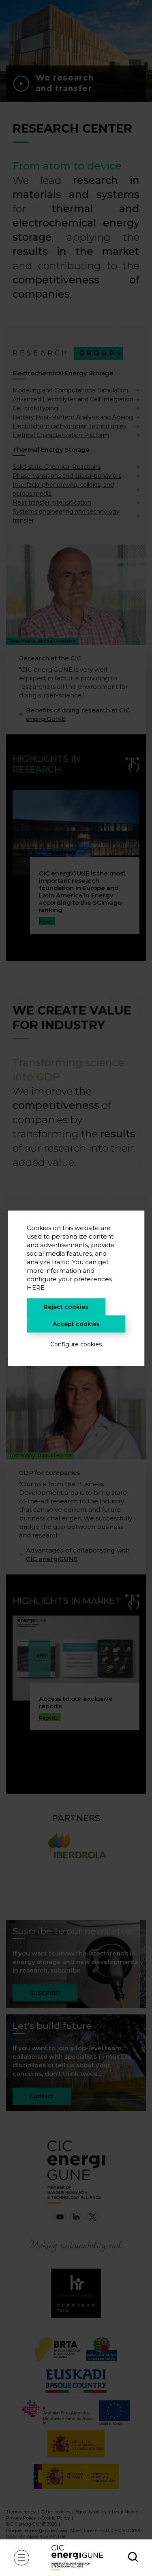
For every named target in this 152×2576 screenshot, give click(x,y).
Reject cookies (66, 1307)
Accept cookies (76, 1324)
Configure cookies (76, 1344)
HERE (36, 1287)
